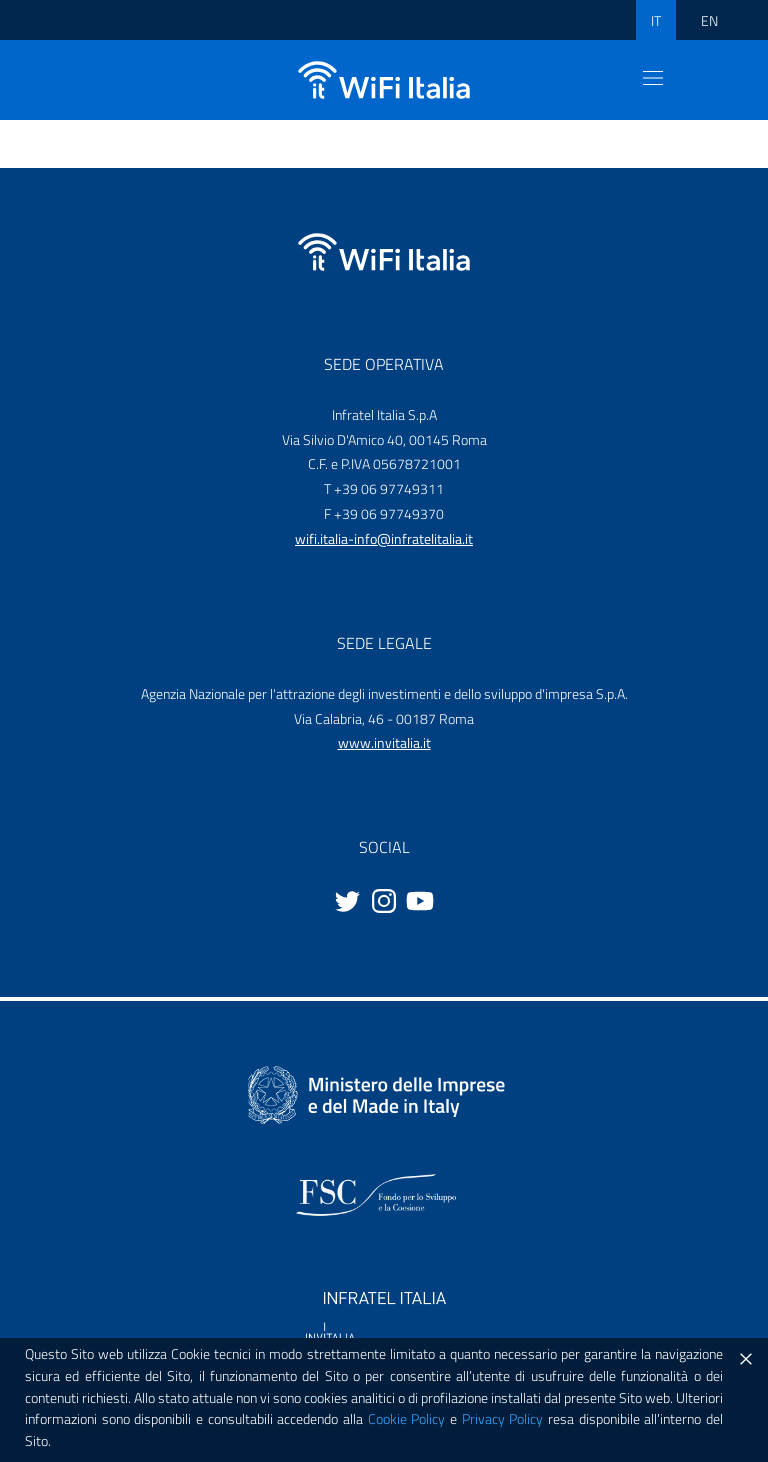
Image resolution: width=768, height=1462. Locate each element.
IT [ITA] (656, 20)
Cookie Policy (71, 1432)
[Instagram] (384, 899)
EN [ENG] (709, 20)
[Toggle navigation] (653, 78)
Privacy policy (280, 1432)
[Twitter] (348, 899)
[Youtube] (420, 899)
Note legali (489, 1432)
